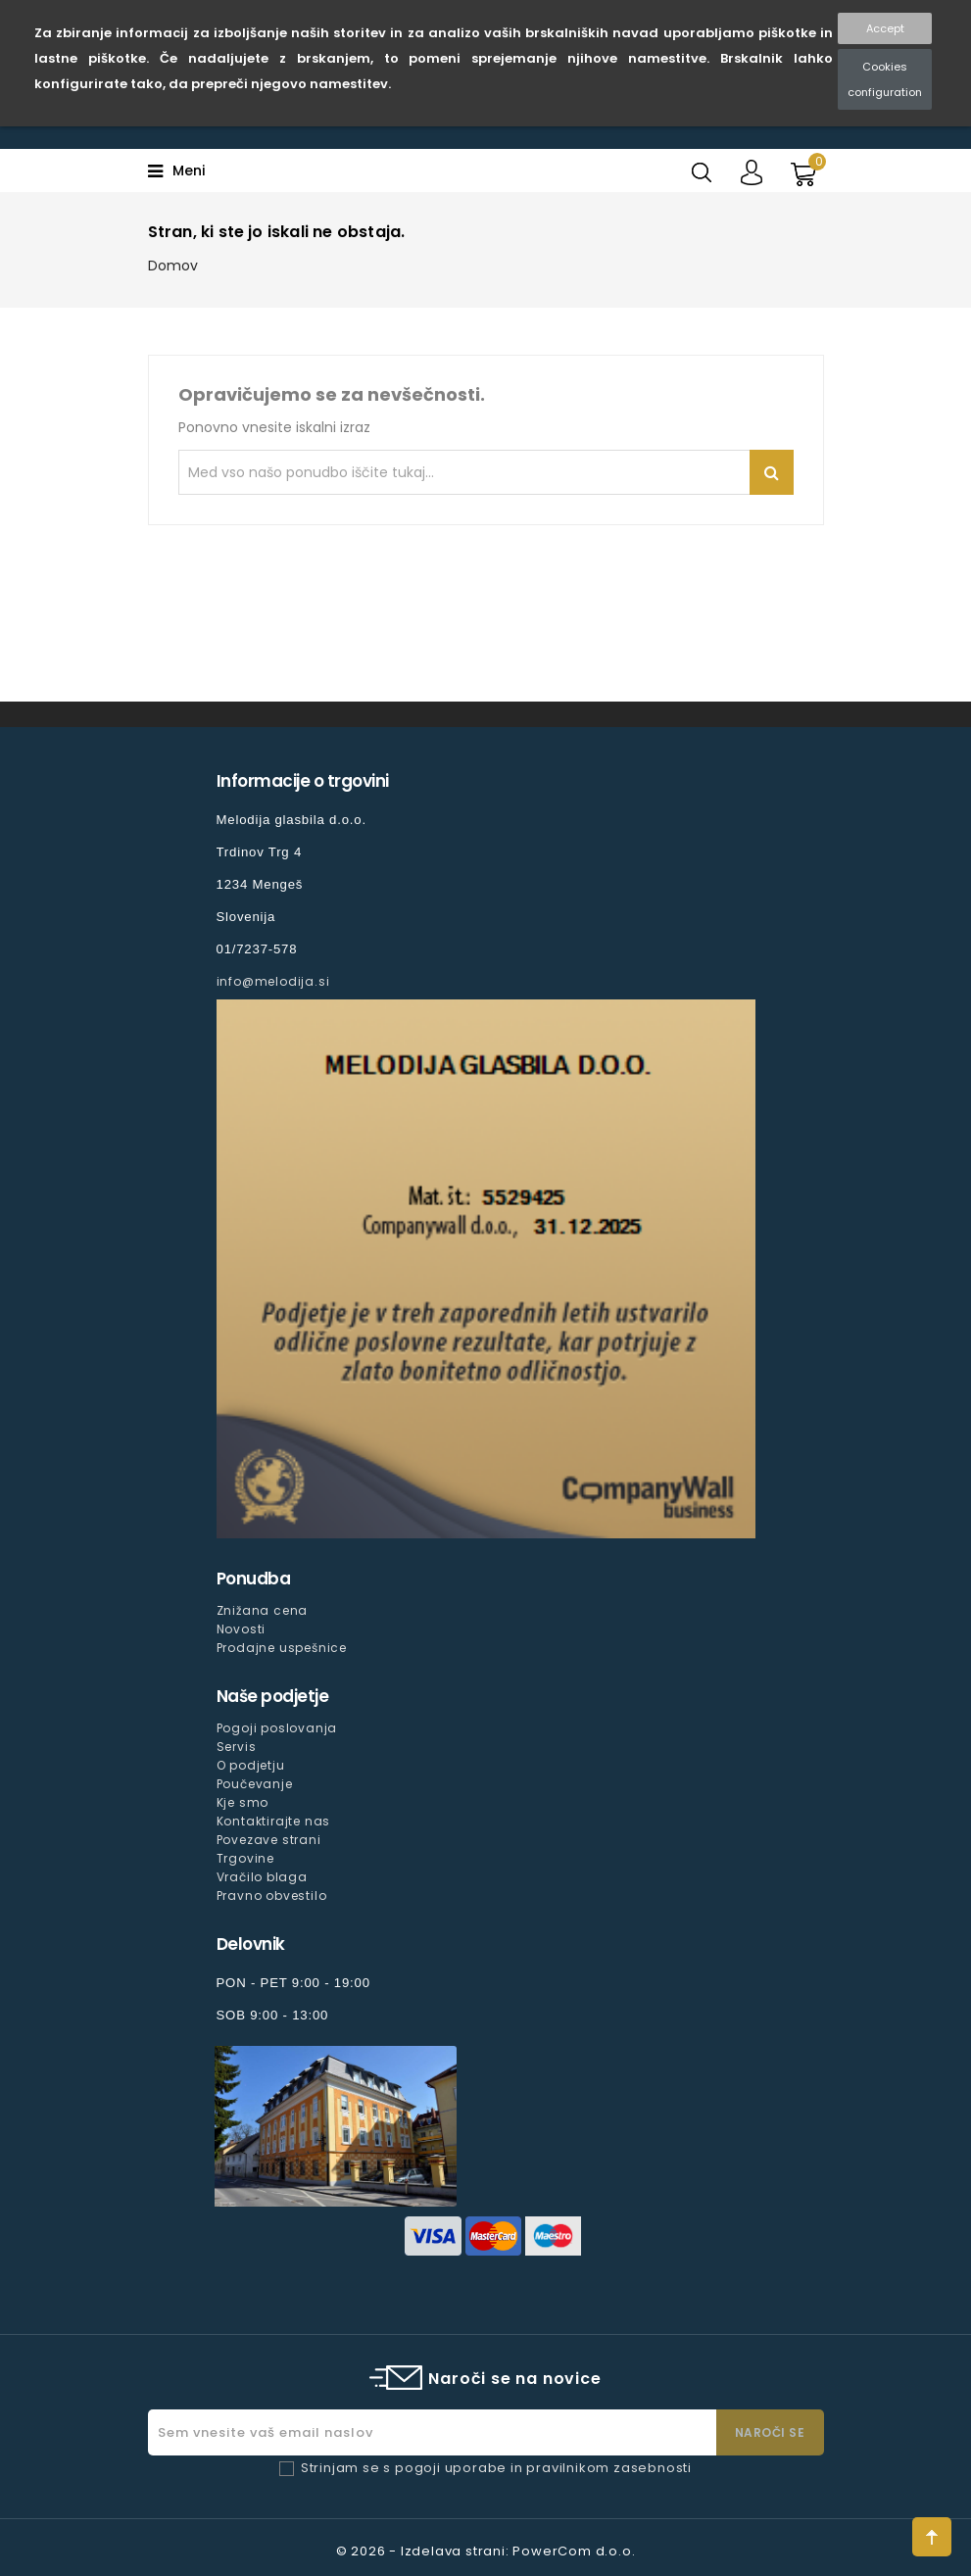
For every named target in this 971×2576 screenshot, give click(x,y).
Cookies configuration (885, 79)
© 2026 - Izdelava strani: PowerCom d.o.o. (486, 2551)
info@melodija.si (273, 981)
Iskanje (772, 472)
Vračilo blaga (262, 1877)
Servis (237, 1746)
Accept (885, 28)
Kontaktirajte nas (274, 1821)
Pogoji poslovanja (277, 1728)
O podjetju (251, 1765)
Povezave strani (269, 1839)
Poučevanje (255, 1783)
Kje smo (243, 1802)
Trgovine (245, 1858)
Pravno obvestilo (272, 1895)
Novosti (242, 1629)
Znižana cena (263, 1610)
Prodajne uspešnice (282, 1647)
